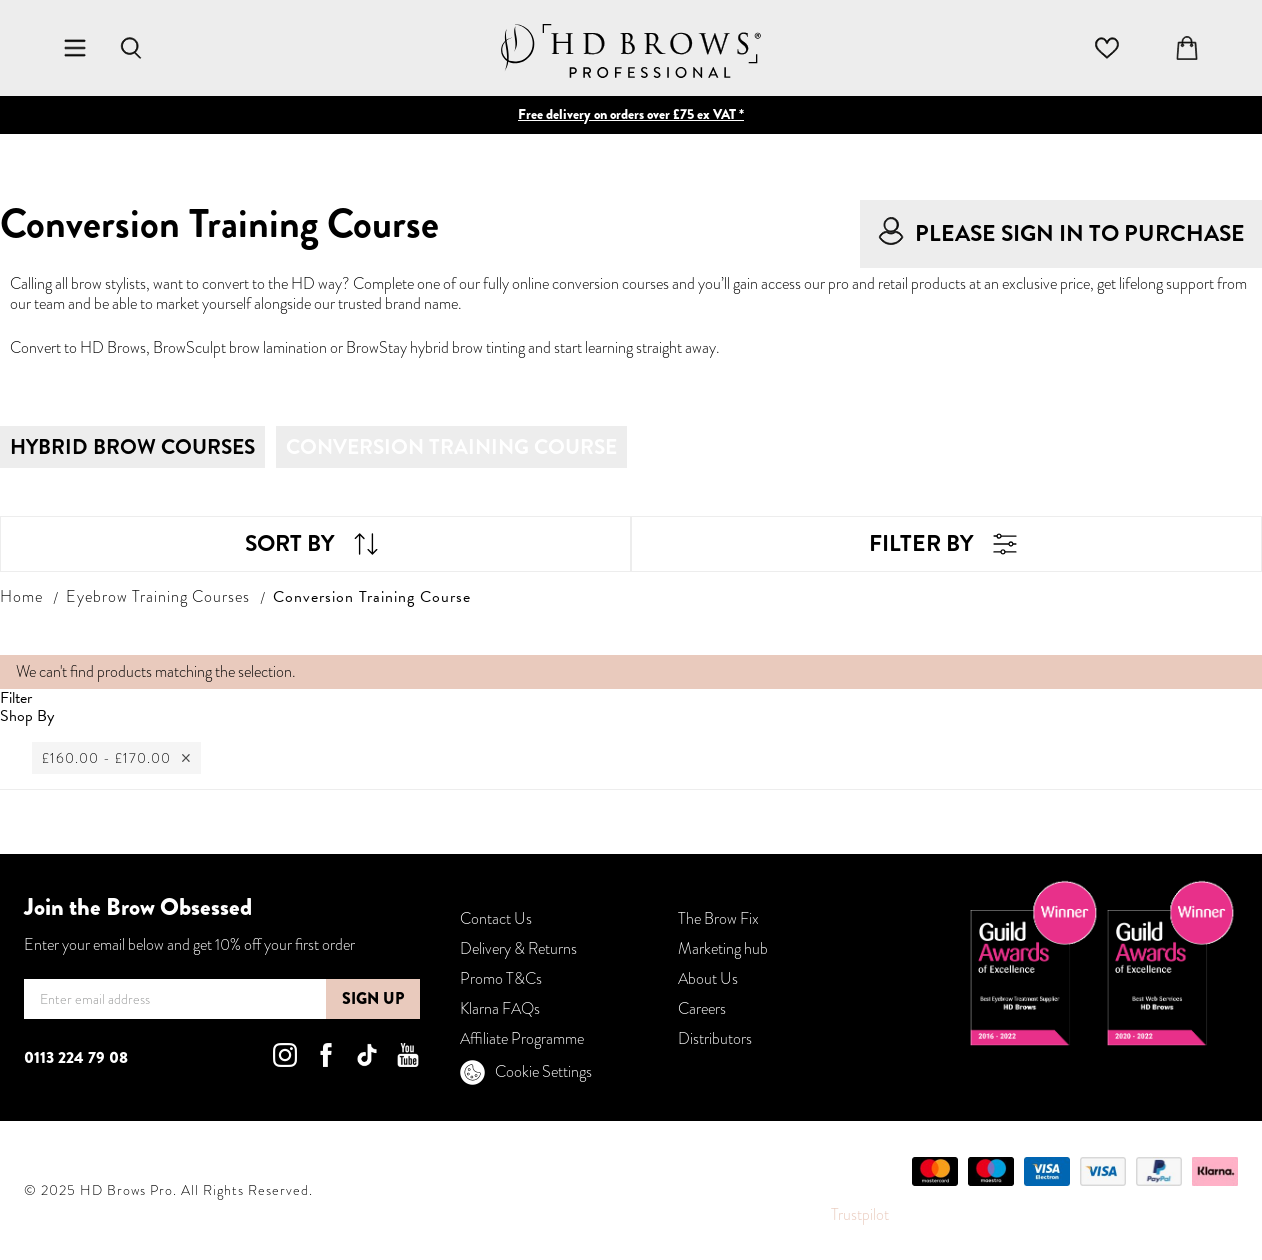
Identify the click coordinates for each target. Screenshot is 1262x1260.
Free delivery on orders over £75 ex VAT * (631, 114)
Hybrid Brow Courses (132, 447)
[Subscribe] (373, 999)
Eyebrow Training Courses (158, 596)
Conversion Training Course (451, 447)
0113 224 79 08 (76, 1057)
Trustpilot (860, 1214)
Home (21, 596)
